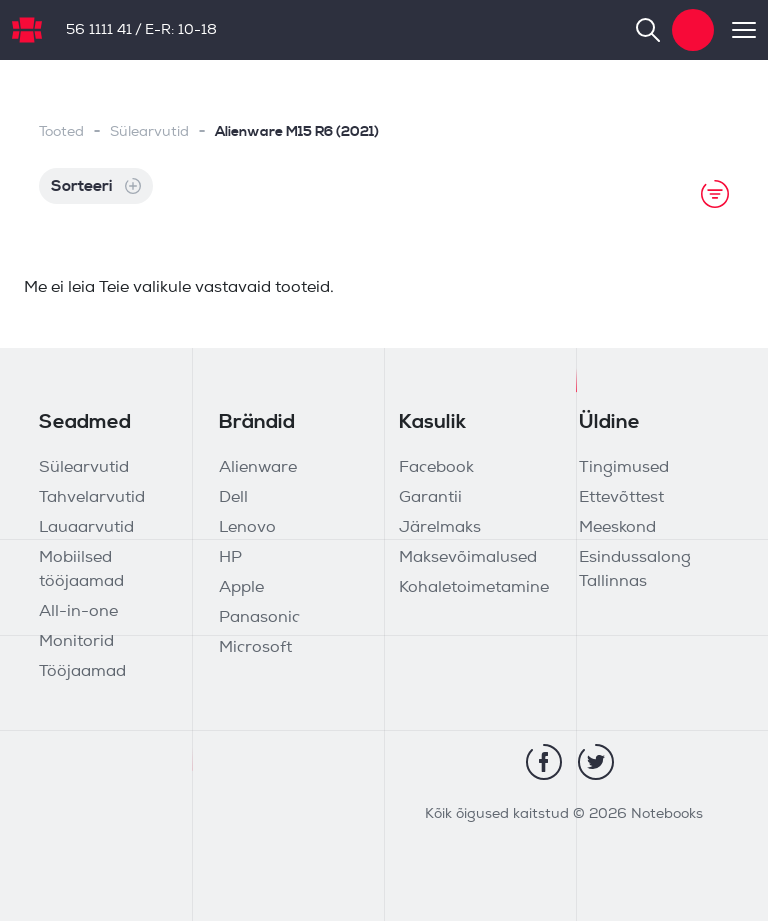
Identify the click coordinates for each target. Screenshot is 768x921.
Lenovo (247, 528)
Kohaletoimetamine (474, 588)
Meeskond (617, 528)
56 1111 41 (99, 30)
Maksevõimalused (468, 558)
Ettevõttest (621, 498)
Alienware (258, 468)
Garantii (430, 498)
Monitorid (76, 642)
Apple (241, 588)
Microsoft (255, 648)
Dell (233, 498)
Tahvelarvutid (92, 498)
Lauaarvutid (86, 528)
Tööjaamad (82, 672)
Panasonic (259, 618)
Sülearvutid (149, 132)
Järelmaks (440, 528)
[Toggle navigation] (735, 30)
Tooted (61, 132)
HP (230, 558)
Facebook (436, 468)
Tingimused (624, 468)
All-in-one (78, 612)
